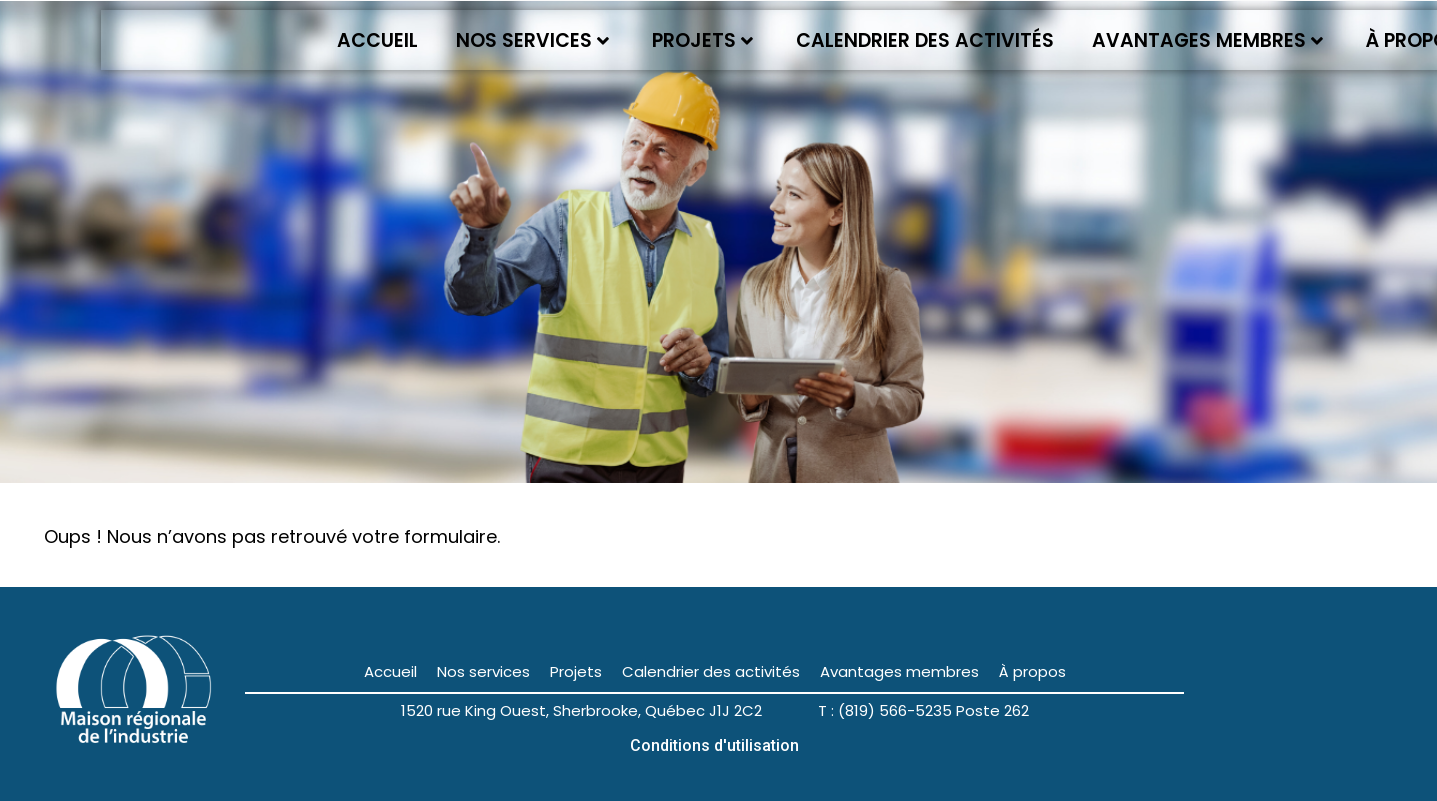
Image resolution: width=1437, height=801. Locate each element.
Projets (702, 40)
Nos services (532, 40)
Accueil (377, 40)
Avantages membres (1207, 40)
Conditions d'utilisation (714, 745)
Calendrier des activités (925, 40)
